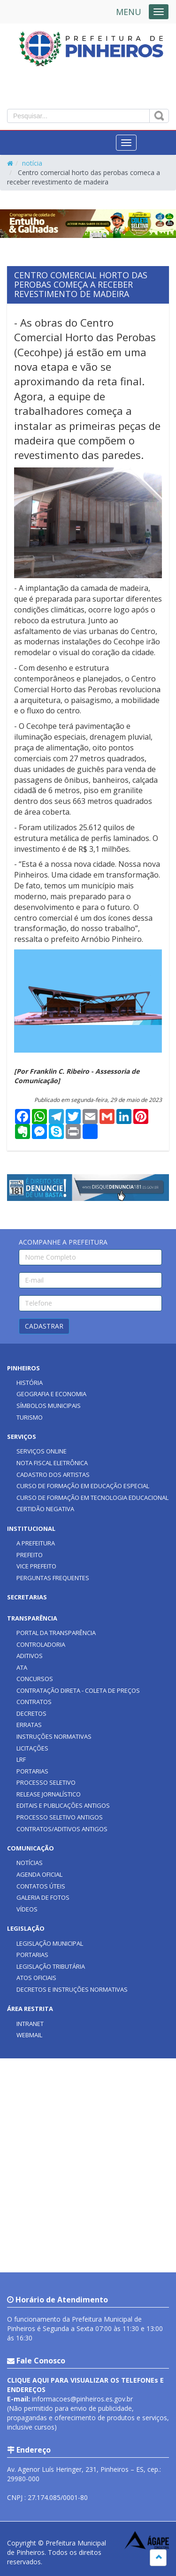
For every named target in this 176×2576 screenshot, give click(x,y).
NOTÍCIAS (29, 1862)
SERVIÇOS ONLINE (41, 1451)
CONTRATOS (34, 1701)
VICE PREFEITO (36, 1566)
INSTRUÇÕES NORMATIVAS (54, 1736)
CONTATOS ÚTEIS (40, 1886)
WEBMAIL (29, 2035)
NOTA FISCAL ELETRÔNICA (52, 1463)
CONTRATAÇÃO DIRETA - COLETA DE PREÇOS (78, 1690)
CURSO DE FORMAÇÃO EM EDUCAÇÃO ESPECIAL (82, 1486)
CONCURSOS (34, 1678)
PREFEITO (29, 1555)
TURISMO (29, 1417)
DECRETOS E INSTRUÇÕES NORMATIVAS (72, 1989)
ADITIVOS (29, 1655)
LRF (21, 1759)
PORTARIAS (32, 1771)
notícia (32, 163)
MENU (128, 11)
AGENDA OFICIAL (39, 1874)
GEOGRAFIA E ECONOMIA (51, 1394)
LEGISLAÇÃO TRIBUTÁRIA (50, 1966)
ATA (21, 1667)
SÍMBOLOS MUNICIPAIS (48, 1405)
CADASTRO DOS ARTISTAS (53, 1474)
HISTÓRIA (29, 1382)
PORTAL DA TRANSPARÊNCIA (56, 1632)
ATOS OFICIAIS (36, 1977)
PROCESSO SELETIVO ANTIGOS (59, 1817)
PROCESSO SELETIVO (46, 1782)
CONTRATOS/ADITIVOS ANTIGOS (61, 1829)
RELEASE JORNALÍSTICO (48, 1794)
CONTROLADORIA (40, 1644)
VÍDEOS (27, 1909)
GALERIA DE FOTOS (42, 1897)
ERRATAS (29, 1724)
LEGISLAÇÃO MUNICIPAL (49, 1943)
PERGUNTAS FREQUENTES (52, 1578)
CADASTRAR (44, 1326)
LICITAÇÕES (32, 1748)
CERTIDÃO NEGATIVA (45, 1509)
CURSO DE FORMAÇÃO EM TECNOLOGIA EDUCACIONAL (92, 1497)
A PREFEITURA (35, 1543)
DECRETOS (31, 1713)
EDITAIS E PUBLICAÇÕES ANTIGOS (63, 1805)
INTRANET (30, 2023)
